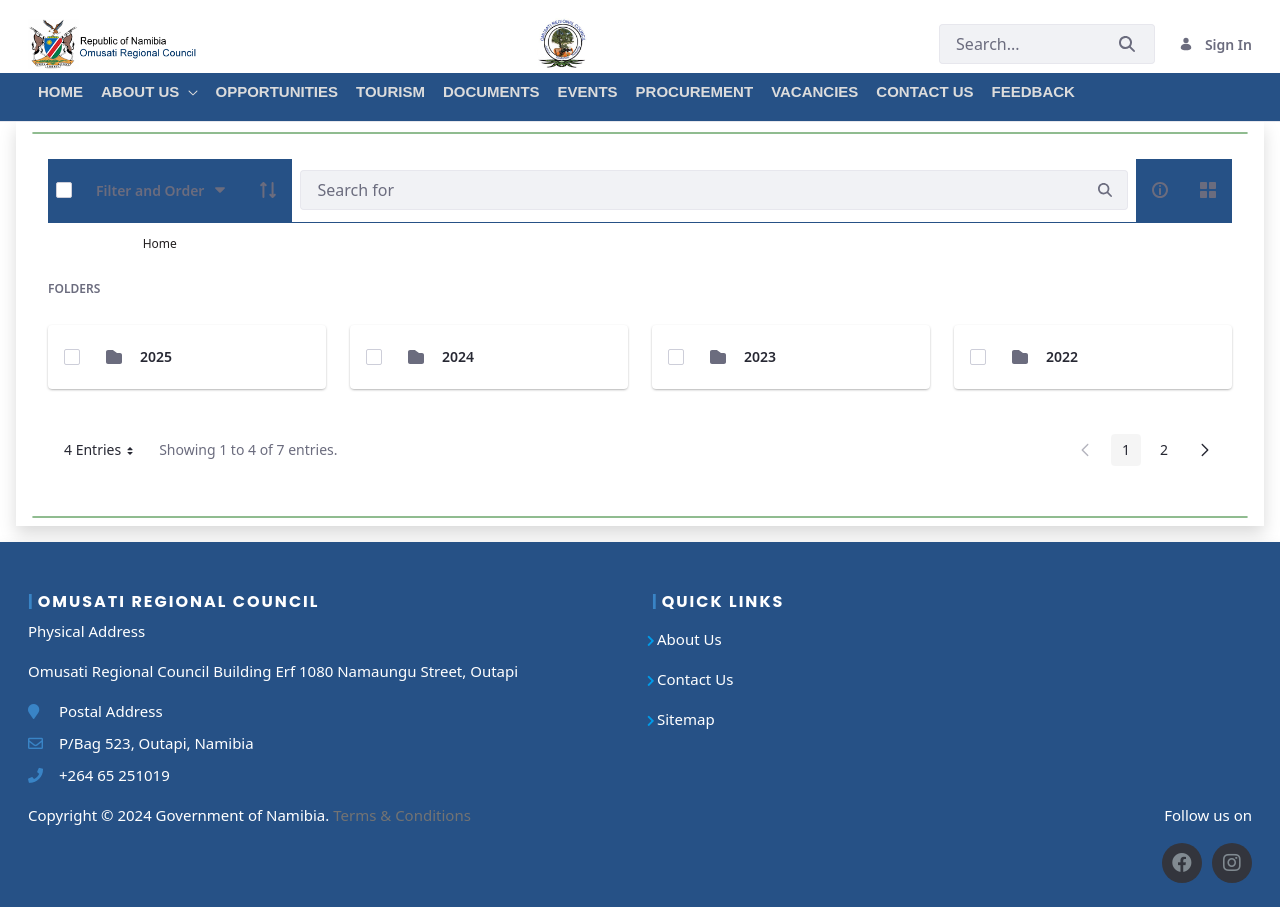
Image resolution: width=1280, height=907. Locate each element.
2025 (156, 356)
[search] (1105, 190)
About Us (689, 639)
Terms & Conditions (402, 815)
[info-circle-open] (1160, 190)
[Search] (691, 190)
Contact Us (695, 679)
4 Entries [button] (106, 453)
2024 (458, 356)
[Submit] (1127, 44)
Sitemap (686, 719)
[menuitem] (59, 89)
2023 (760, 356)
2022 (1062, 356)
